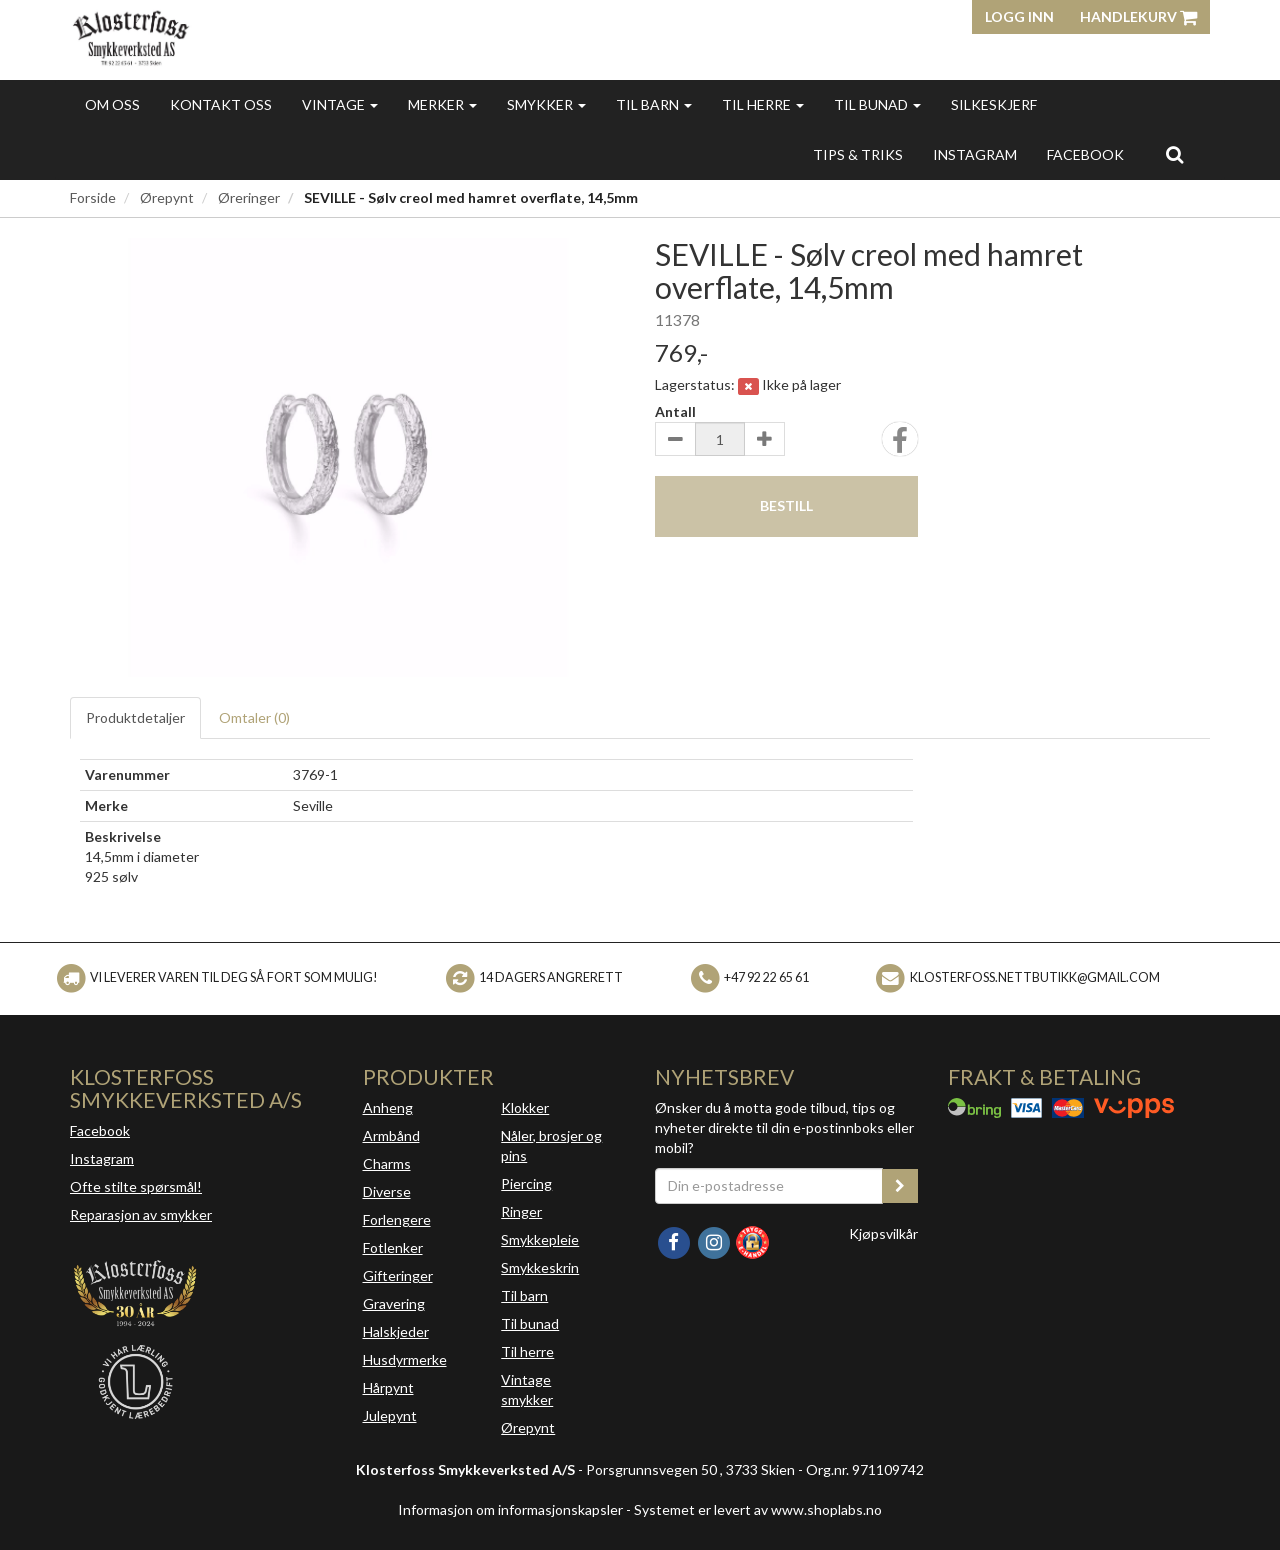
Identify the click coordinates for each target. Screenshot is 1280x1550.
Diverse (387, 1191)
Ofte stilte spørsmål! (136, 1186)
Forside (93, 197)
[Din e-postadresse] (769, 1186)
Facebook (100, 1130)
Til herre (763, 104)
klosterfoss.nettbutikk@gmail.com (1035, 977)
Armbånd (391, 1135)
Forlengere (397, 1219)
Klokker (525, 1107)
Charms (387, 1163)
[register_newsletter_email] (900, 1186)
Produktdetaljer (135, 717)
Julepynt (390, 1415)
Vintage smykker (527, 1389)
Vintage (340, 104)
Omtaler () (254, 717)
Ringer (521, 1211)
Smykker (546, 104)
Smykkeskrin (540, 1267)
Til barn (654, 104)
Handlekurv (1138, 16)
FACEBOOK (1085, 154)
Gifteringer (398, 1275)
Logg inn (1019, 16)
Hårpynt (388, 1387)
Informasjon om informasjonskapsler (510, 1509)
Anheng (388, 1107)
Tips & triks (858, 154)
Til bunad (877, 104)
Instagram (102, 1158)
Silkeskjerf (994, 104)
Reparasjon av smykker (141, 1214)
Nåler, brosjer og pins (551, 1145)
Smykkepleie (540, 1239)
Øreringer (249, 197)
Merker (442, 104)
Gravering (394, 1303)
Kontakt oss (221, 104)
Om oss (112, 104)
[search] (1174, 154)
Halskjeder (396, 1331)
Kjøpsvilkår (883, 1233)
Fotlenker (393, 1247)
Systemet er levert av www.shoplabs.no (758, 1509)
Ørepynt (167, 197)
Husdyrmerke (405, 1359)
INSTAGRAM (975, 154)
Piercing (526, 1183)
